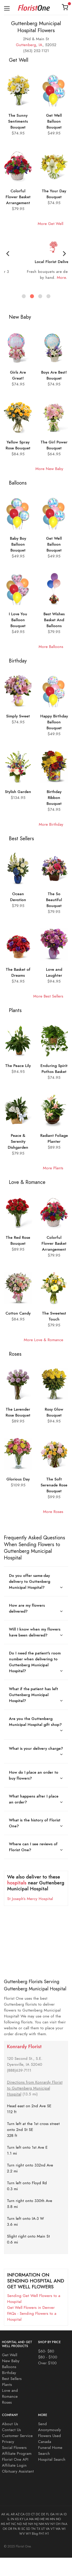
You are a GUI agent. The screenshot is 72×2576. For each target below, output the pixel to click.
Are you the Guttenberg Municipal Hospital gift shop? (35, 1721)
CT (33, 2514)
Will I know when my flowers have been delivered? (34, 1632)
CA (22, 2514)
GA (52, 2514)
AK (3, 2514)
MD (37, 2519)
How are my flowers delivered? (27, 1608)
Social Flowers (14, 2447)
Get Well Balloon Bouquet (54, 121)
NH (30, 2524)
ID (65, 2514)
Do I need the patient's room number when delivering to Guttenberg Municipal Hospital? (35, 1662)
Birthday (9, 2372)
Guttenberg (26, 45)
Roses (7, 2402)
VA (48, 2529)
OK (5, 2529)
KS (17, 2519)
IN (12, 2519)
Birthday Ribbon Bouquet (54, 797)
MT (8, 2524)
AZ (17, 2514)
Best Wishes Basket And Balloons (54, 620)
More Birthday (51, 824)
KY (21, 2519)
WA (58, 2529)
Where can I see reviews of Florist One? (33, 1847)
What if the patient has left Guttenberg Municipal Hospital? (33, 1694)
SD (28, 2529)
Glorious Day (18, 1479)
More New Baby (49, 468)
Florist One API (15, 2459)
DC (38, 2514)
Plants (7, 2384)
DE (43, 2514)
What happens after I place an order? (33, 1799)
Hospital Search (51, 2459)
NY (52, 2524)
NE (25, 2524)
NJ (36, 2524)
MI (47, 2519)
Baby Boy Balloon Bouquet (18, 544)
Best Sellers (12, 2378)
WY (28, 2533)
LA (26, 2519)
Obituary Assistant (18, 2471)
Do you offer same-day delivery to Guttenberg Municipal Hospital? (29, 1581)
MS (3, 2524)
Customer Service (17, 2435)
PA (15, 2529)
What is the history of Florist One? (34, 1823)
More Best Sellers (48, 996)
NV (47, 2524)
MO (58, 2519)
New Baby (10, 2361)
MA (31, 2519)
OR (10, 2529)
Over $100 (47, 2363)
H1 (47, 2533)
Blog (35, 2533)
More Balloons (51, 646)
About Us (10, 2424)
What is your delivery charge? (36, 1748)
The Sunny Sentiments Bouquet (18, 121)
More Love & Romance (43, 1340)
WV (22, 2533)
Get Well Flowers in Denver (31, 2307)
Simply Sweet (18, 716)
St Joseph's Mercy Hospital (30, 1898)
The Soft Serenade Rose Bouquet (54, 1485)
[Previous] (7, 253)
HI (57, 2514)
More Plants (53, 1168)
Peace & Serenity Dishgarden (18, 1141)
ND (19, 2524)
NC (13, 2524)
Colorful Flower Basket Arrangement (18, 197)
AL (8, 2514)
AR (13, 2514)
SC (23, 2529)
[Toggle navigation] (7, 7)
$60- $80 (46, 2351)
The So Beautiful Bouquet (54, 899)
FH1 (41, 2533)
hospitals (16, 1882)
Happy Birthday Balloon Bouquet (54, 722)
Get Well (9, 2355)
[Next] (64, 253)
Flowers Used (49, 2435)
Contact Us (11, 2430)
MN (52, 2519)
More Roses (53, 1511)
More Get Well (50, 223)
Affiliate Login (14, 2465)
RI (19, 2529)
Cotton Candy (18, 1313)
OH (58, 2524)
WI (63, 2529)
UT (43, 2529)
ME (42, 2519)
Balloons (9, 2367)
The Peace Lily (18, 1065)
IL (8, 2519)
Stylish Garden (18, 791)
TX (38, 2529)
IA (41, 45)
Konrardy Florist (24, 2046)
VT (53, 2529)
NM (41, 2524)
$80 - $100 (47, 2357)
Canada (44, 2441)
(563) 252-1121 (36, 51)
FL (47, 2514)
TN (33, 2529)
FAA (64, 2524)
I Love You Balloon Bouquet (18, 620)
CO (28, 2514)
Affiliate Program (16, 2453)
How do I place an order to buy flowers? (33, 1775)
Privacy (8, 2441)
